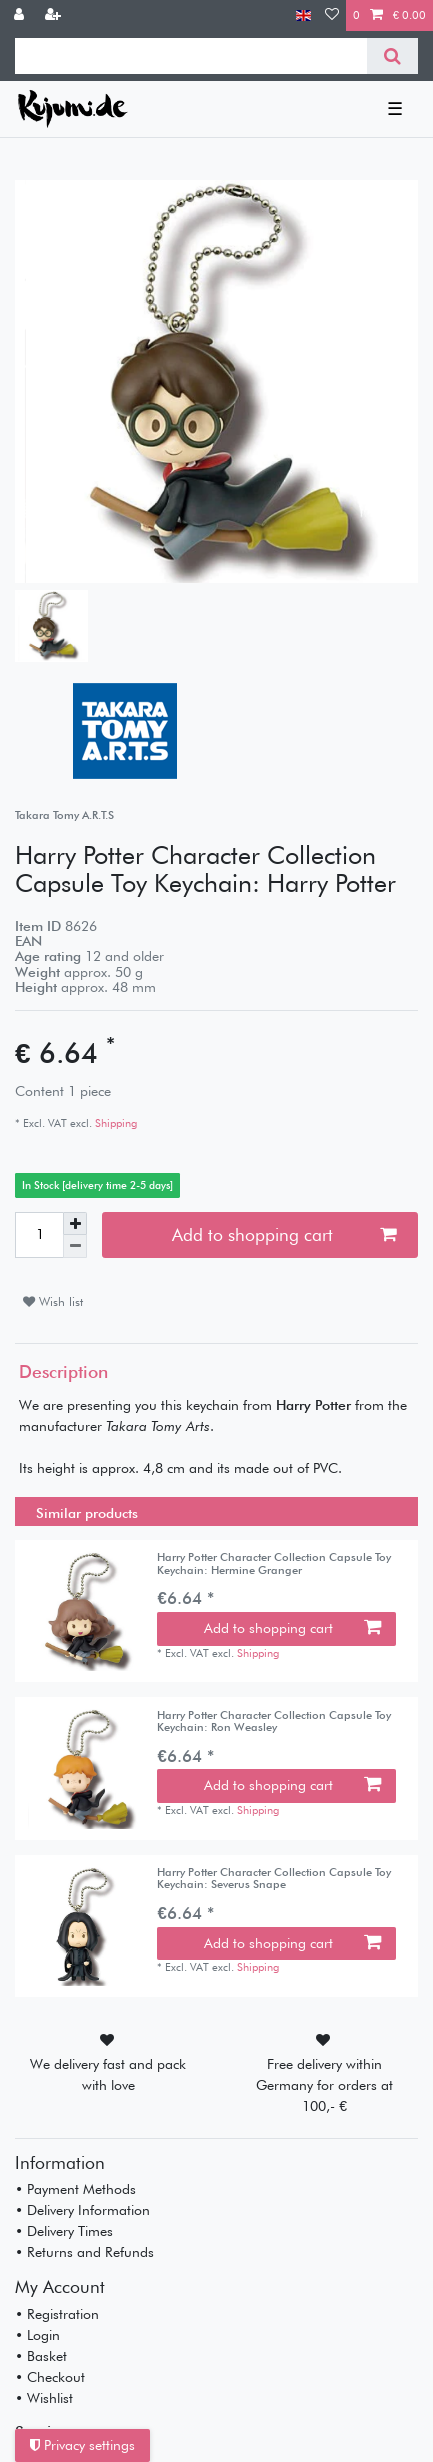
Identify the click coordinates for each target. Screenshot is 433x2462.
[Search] (392, 56)
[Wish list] (332, 15)
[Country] (303, 15)
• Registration (57, 2314)
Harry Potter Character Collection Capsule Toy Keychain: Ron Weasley (274, 1721)
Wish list (53, 1301)
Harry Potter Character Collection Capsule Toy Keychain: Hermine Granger (274, 1563)
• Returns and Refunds (84, 2252)
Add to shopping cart (284, 1234)
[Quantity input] (39, 1235)
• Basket (41, 2356)
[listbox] (86, 1611)
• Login (37, 2335)
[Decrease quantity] (75, 1246)
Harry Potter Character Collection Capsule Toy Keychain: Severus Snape (274, 1878)
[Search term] (191, 56)
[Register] (55, 15)
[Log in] (21, 15)
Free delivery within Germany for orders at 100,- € (324, 2085)
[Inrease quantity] (75, 1224)
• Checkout (50, 2377)
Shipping (114, 1123)
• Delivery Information (82, 2210)
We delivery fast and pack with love (108, 2074)
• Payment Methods (75, 2189)
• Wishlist (44, 2398)
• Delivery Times (64, 2231)
